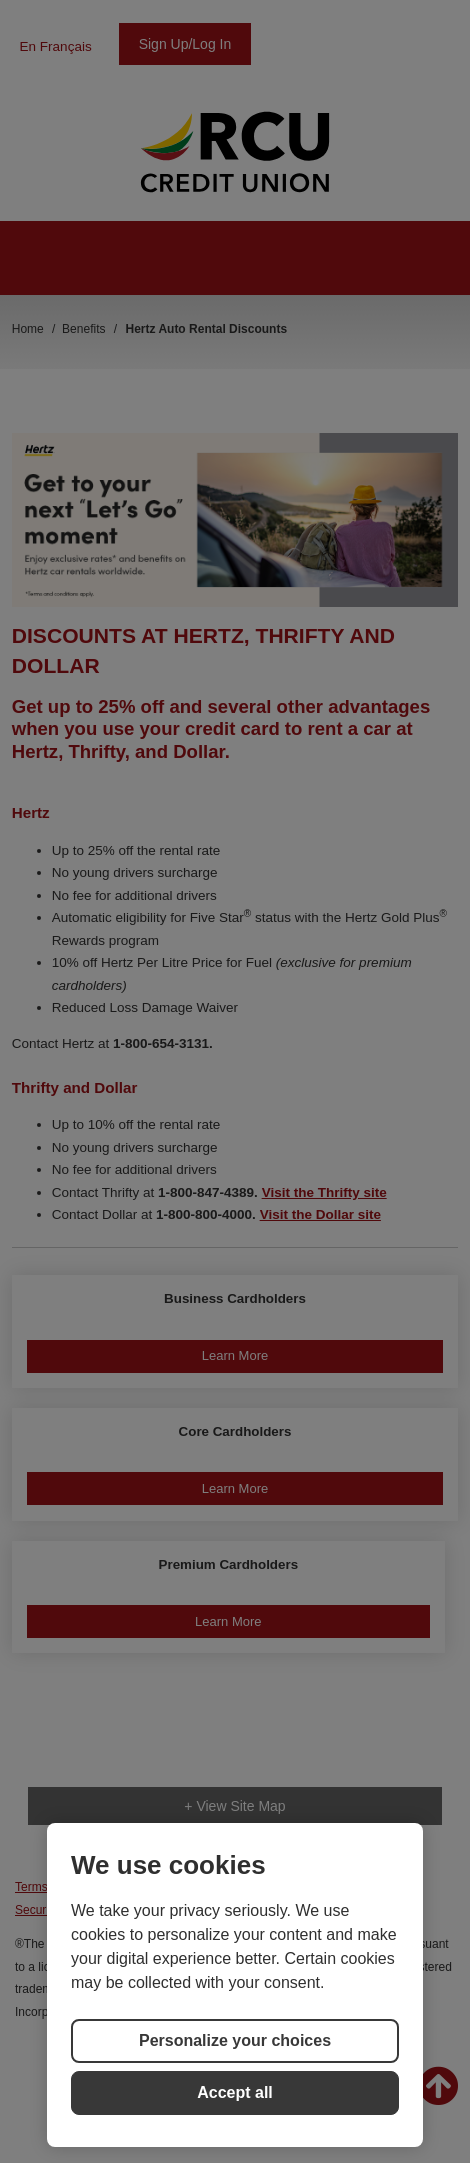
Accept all (235, 2092)
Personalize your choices (235, 2040)
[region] (235, 1985)
